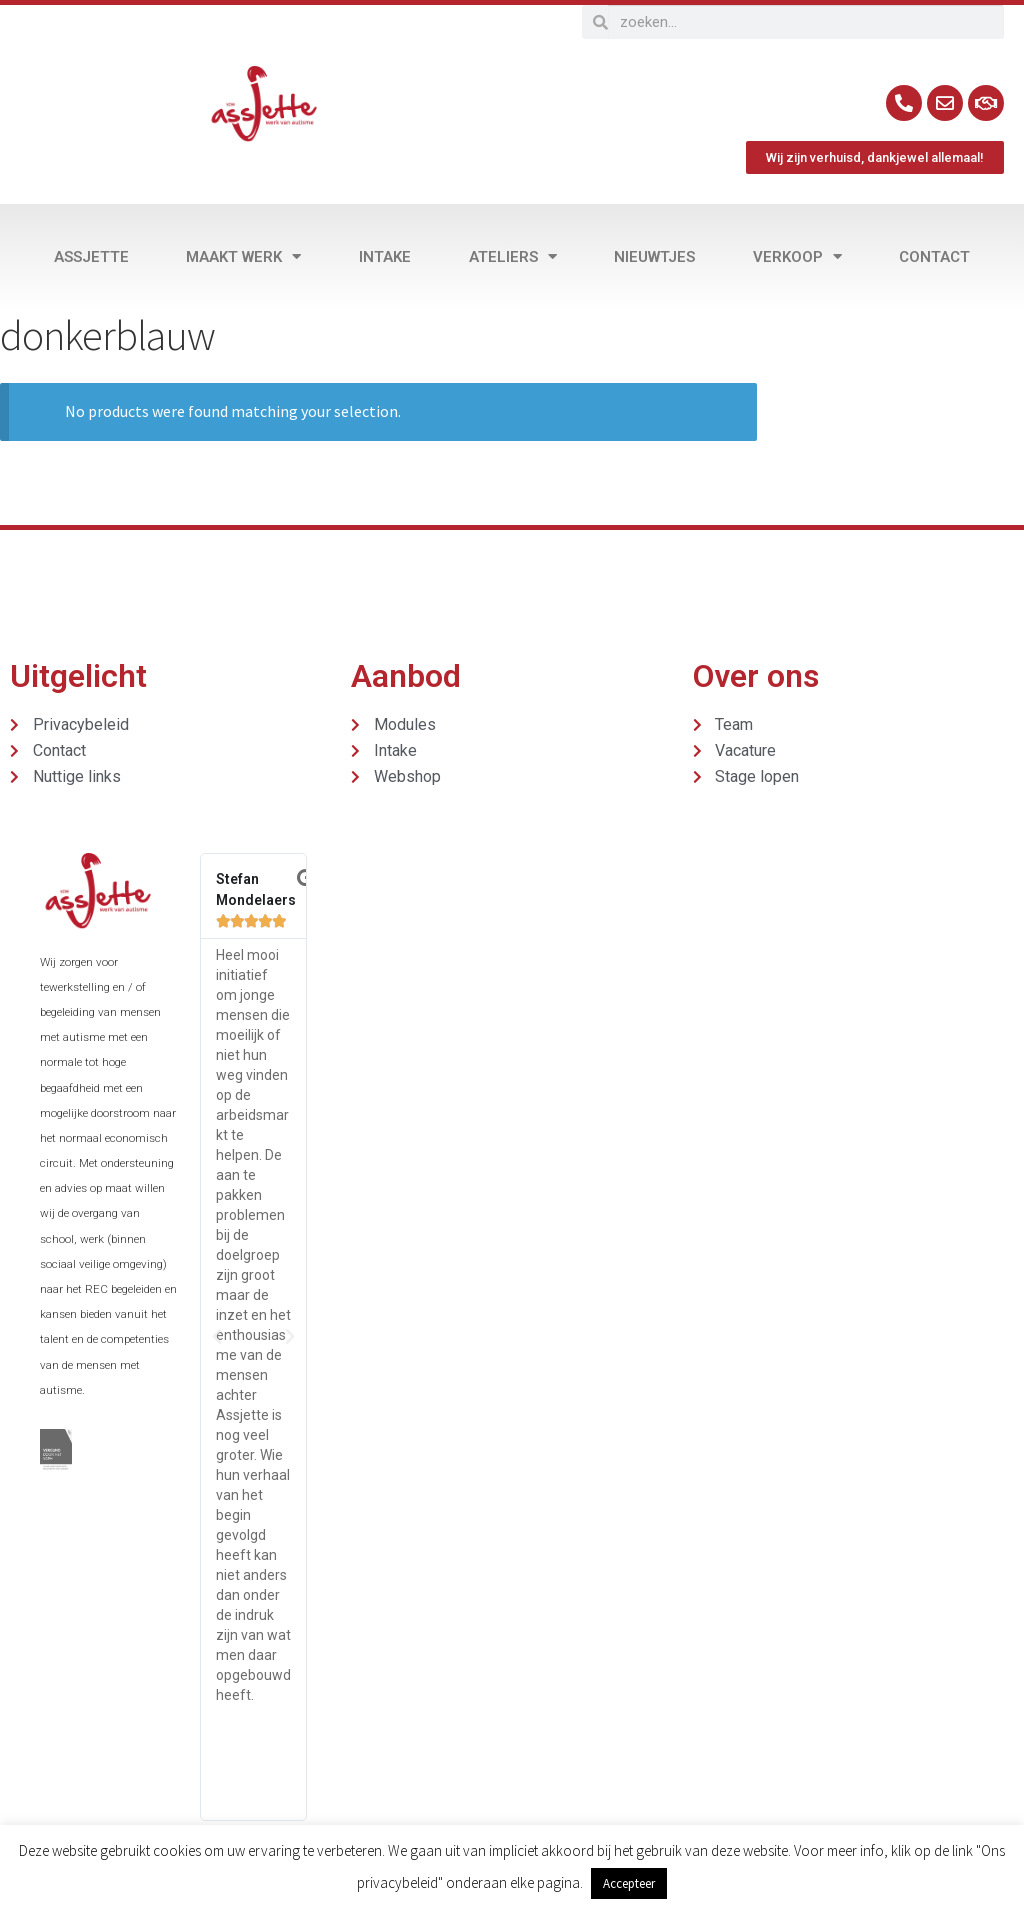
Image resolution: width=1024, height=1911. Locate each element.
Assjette (91, 257)
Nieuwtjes (654, 257)
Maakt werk (243, 256)
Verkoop (797, 256)
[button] (217, 1337)
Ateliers (513, 256)
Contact (934, 257)
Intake (385, 257)
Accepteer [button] (629, 1883)
